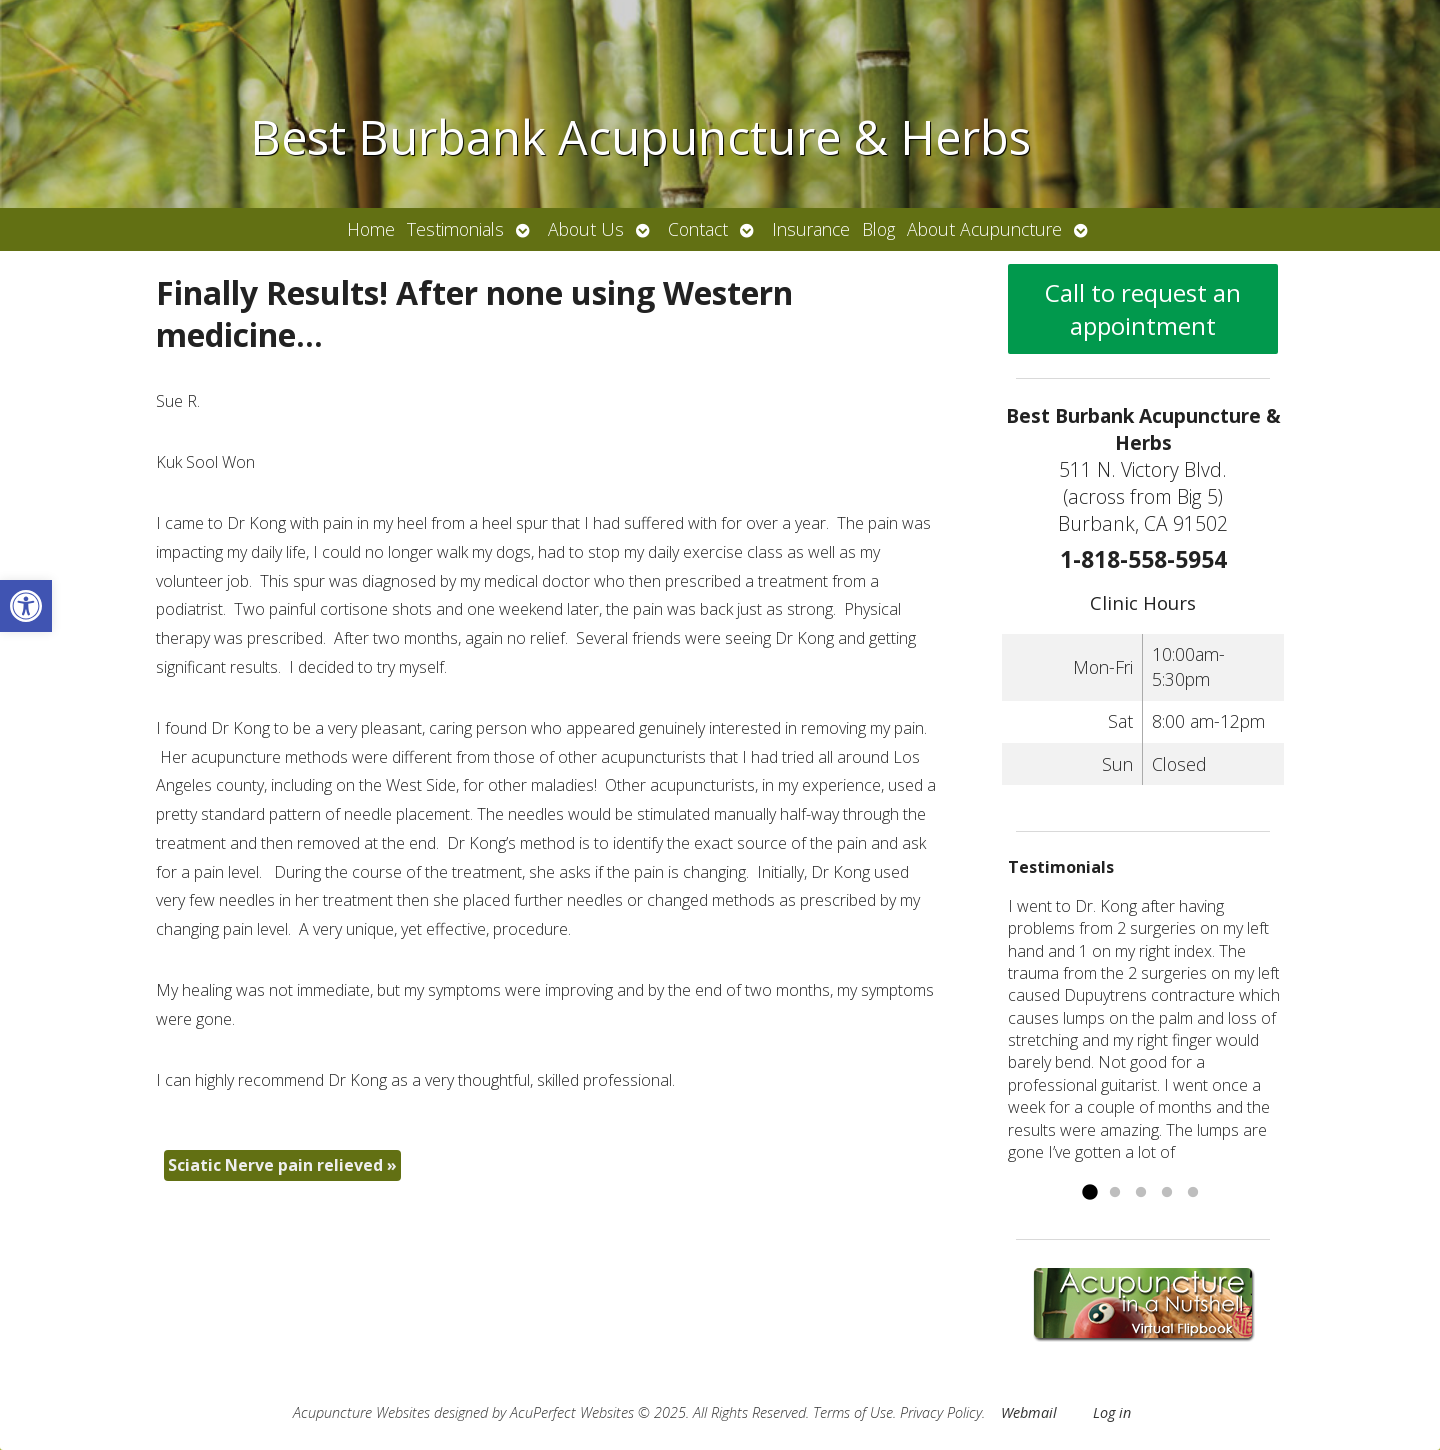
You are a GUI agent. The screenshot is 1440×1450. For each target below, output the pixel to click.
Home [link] (371, 229)
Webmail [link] (1029, 1412)
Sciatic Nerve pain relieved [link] (282, 1165)
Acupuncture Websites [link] (361, 1412)
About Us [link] (586, 229)
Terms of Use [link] (853, 1412)
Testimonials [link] (455, 229)
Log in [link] (1112, 1412)
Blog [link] (878, 229)
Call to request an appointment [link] (1143, 309)
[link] (26, 606)
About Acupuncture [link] (984, 229)
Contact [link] (698, 229)
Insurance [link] (811, 229)
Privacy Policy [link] (941, 1412)
